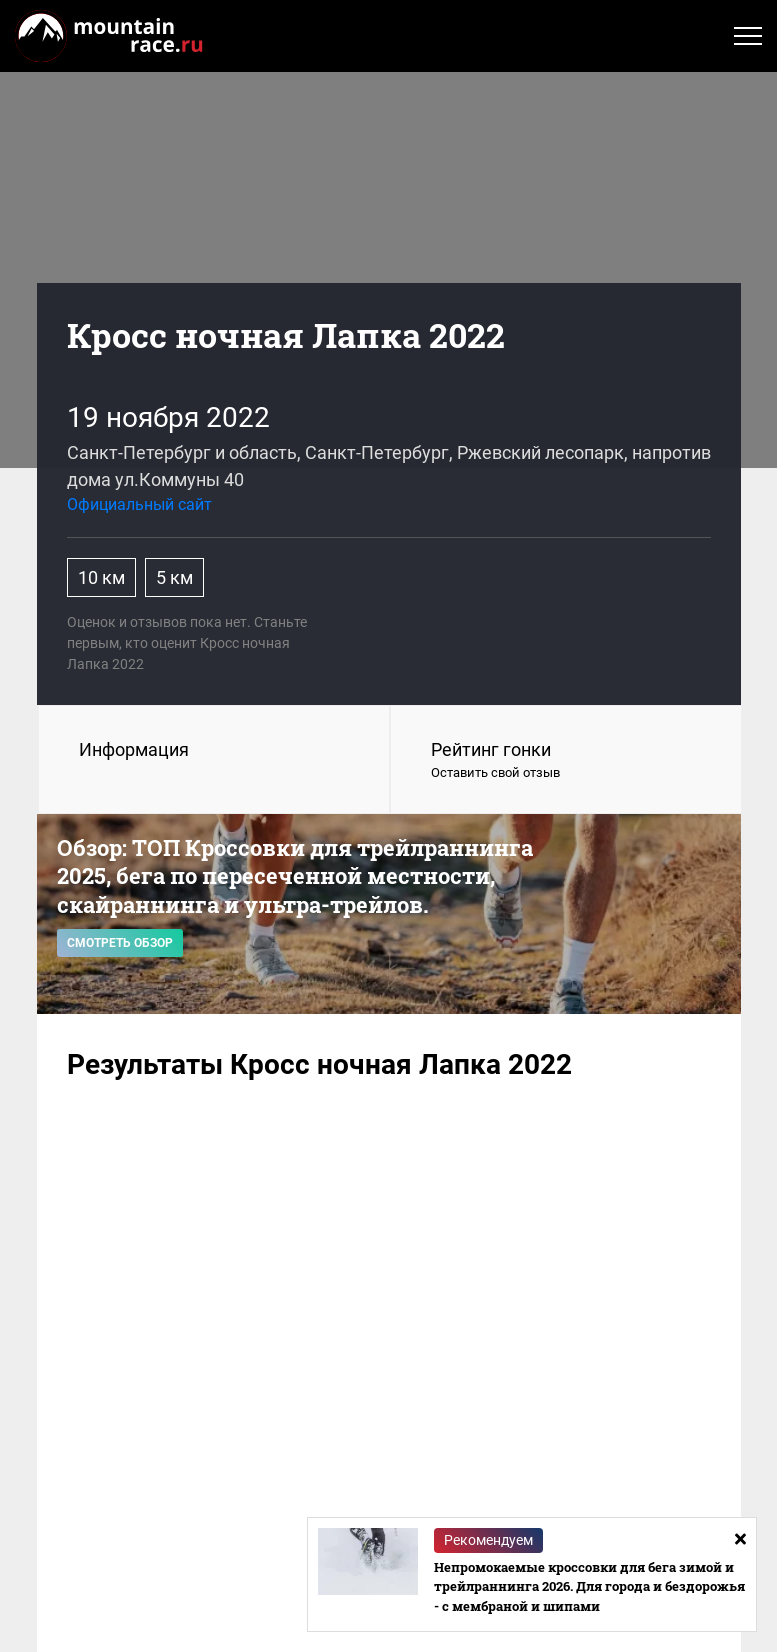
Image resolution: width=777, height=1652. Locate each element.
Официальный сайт (139, 504)
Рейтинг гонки (566, 761)
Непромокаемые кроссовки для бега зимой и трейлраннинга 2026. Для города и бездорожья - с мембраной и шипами (589, 1586)
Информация (134, 749)
